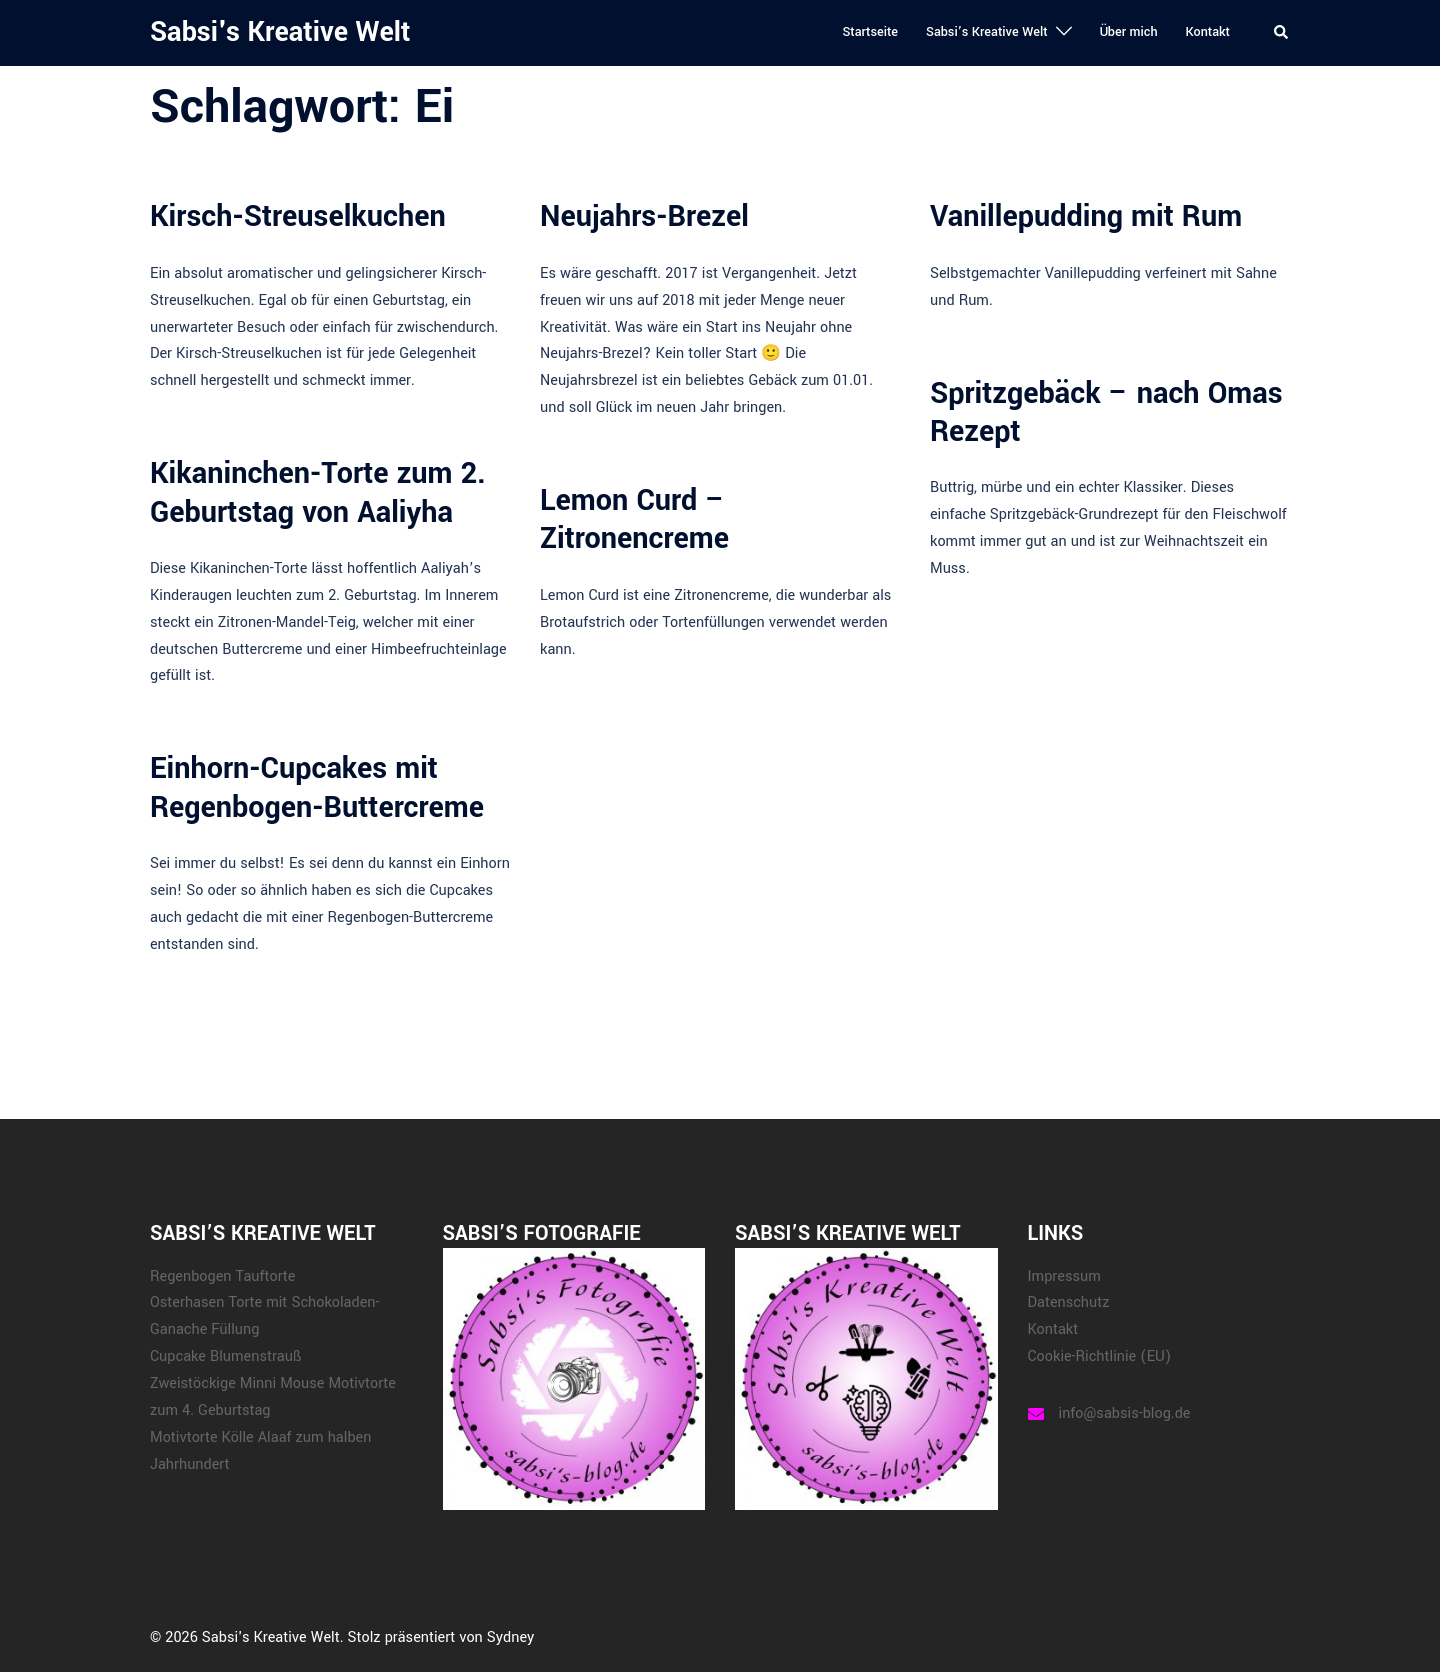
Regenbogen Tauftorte (222, 1276)
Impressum (1064, 1276)
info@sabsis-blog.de (1125, 1413)
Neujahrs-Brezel (644, 216)
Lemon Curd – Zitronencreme (634, 519)
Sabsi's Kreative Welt (280, 32)
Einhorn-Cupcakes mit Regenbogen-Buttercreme (317, 787)
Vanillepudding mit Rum (1086, 216)
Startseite (870, 32)
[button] (1282, 33)
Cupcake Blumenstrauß (225, 1356)
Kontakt (1208, 32)
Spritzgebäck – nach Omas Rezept (1106, 412)
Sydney (510, 1637)
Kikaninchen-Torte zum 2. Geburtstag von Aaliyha (318, 492)
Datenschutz (1069, 1302)
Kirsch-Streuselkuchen (298, 216)
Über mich (1129, 32)
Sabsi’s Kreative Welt (987, 32)
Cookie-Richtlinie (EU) (1100, 1356)
